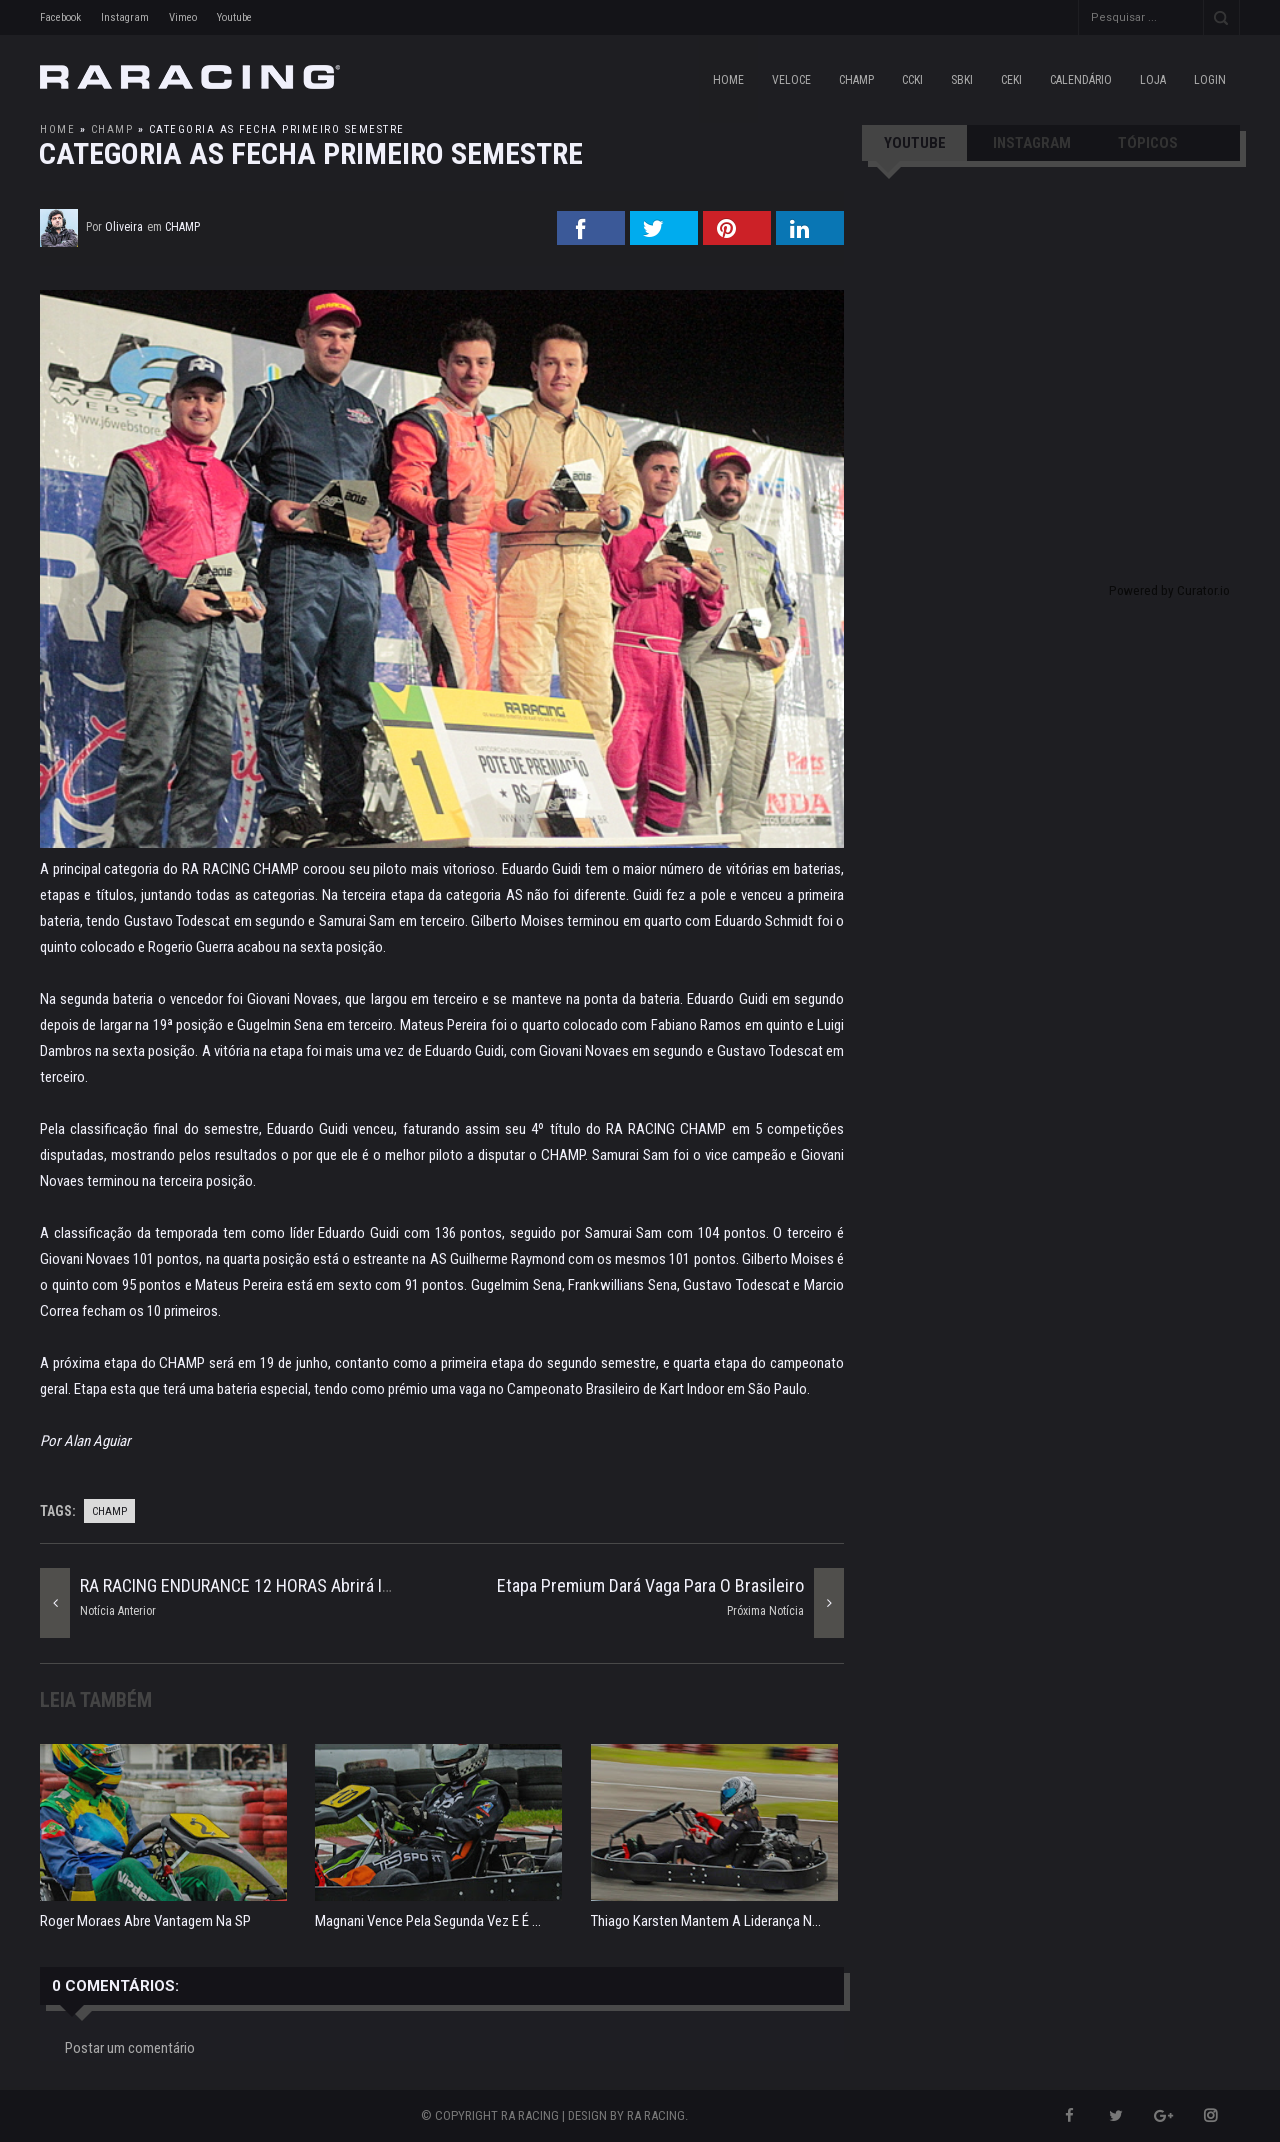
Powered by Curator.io (1169, 590)
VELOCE (791, 80)
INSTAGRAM (1032, 143)
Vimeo (183, 17)
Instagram (125, 17)
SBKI (962, 80)
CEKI (1011, 80)
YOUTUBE (915, 143)
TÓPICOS (1148, 143)
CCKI (912, 80)
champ (112, 129)
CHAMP (856, 80)
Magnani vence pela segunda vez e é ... (428, 1921)
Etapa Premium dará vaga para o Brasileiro (650, 1585)
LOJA (1153, 80)
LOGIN (1210, 80)
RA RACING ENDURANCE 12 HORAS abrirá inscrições (267, 1585)
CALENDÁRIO (1081, 80)
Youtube (234, 17)
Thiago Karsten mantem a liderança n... (706, 1921)
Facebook (60, 17)
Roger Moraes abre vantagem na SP (145, 1921)
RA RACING (656, 2115)
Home (728, 80)
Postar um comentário (130, 2048)
